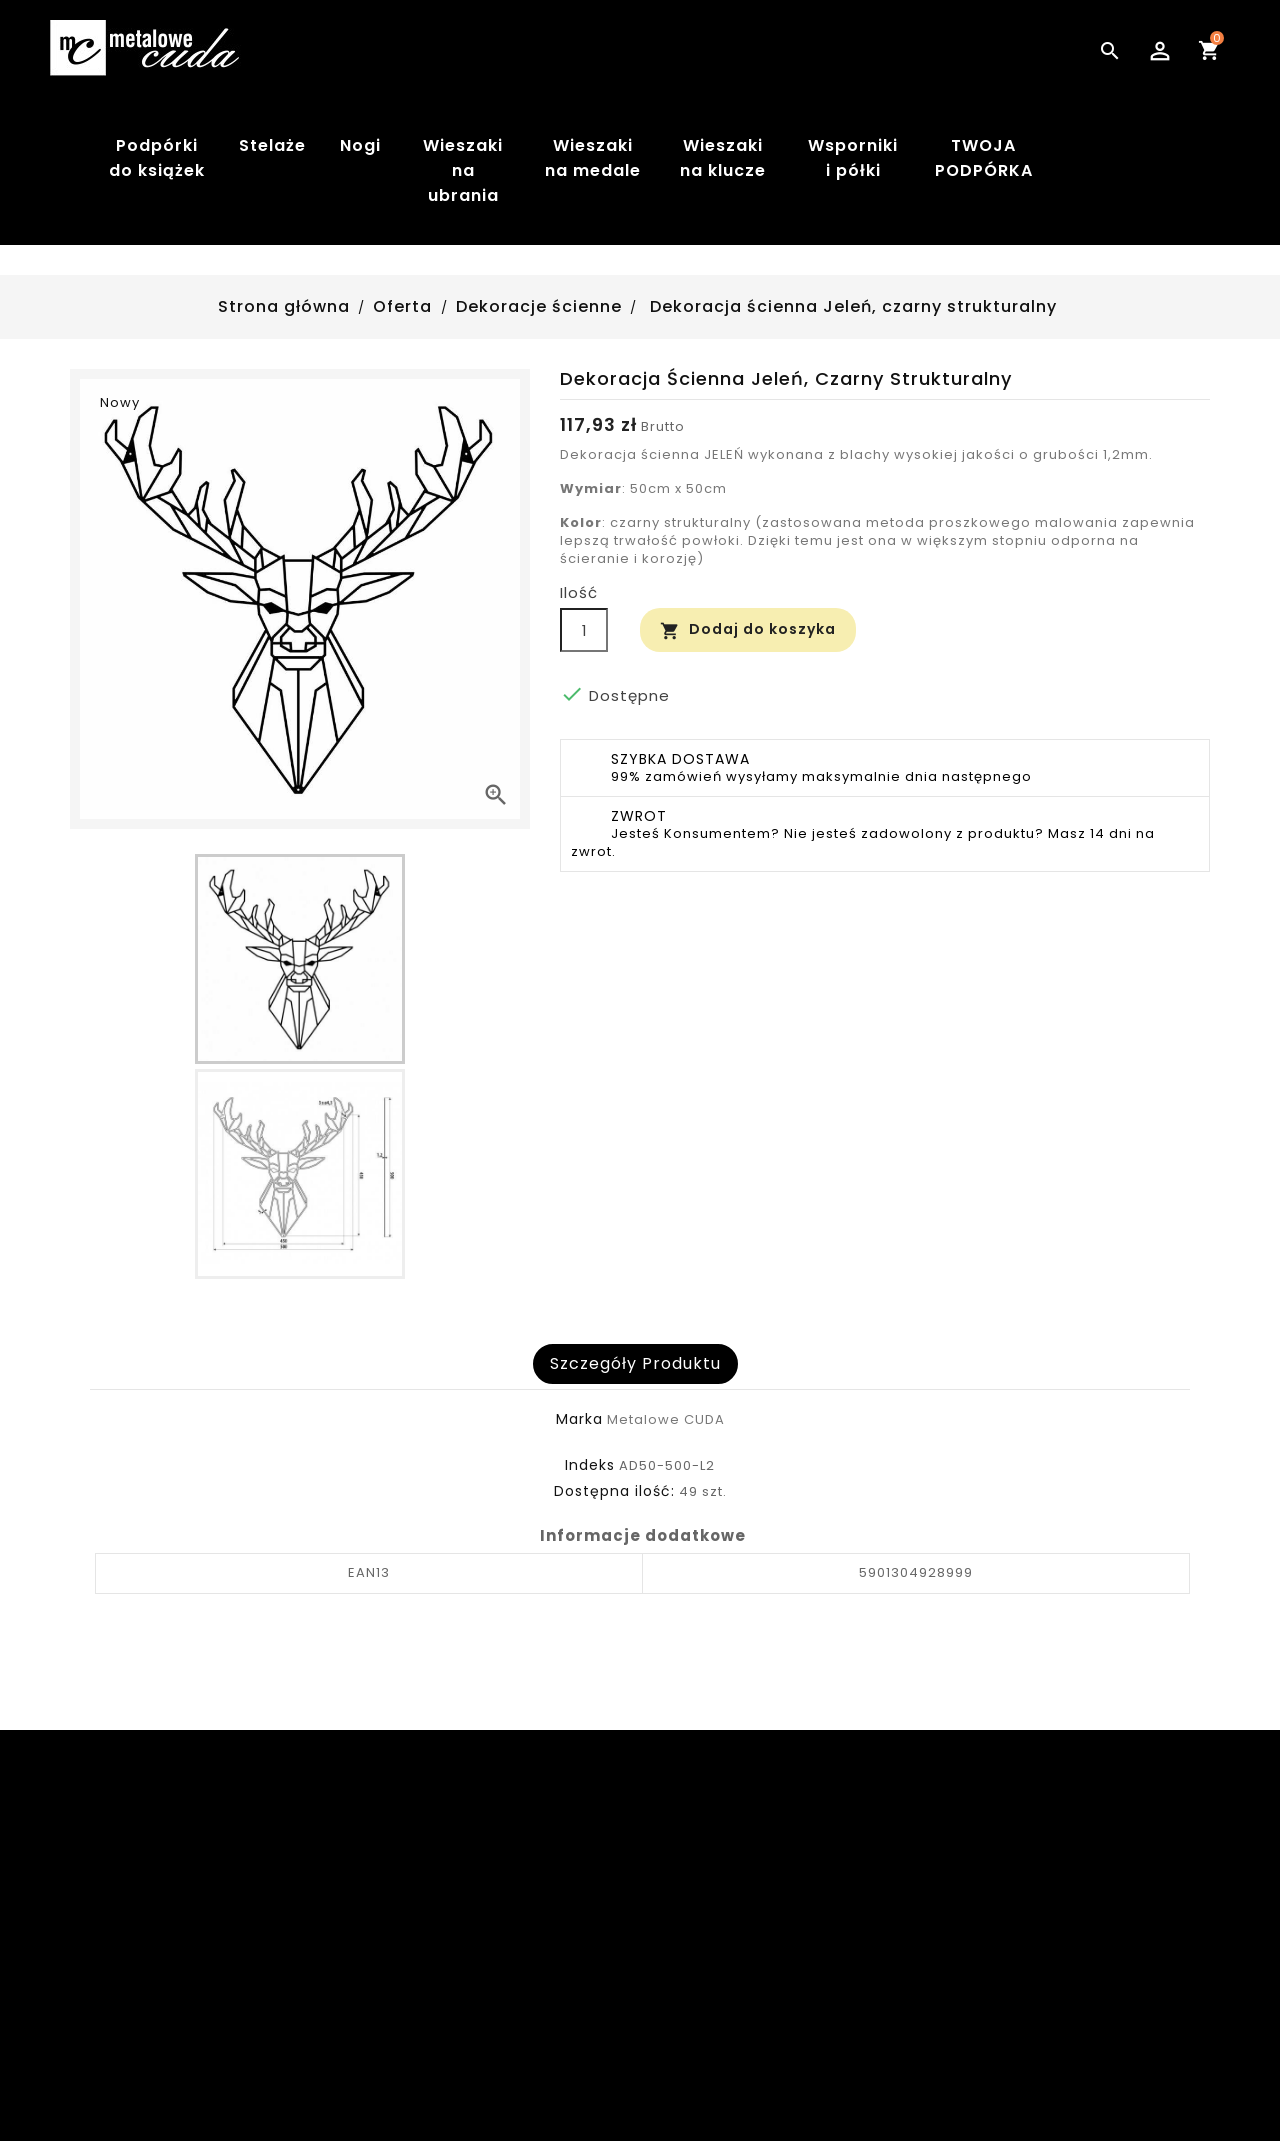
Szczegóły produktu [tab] (635, 1363)
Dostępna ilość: (614, 1491)
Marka (579, 1419)
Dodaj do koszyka (748, 629)
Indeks (590, 1465)
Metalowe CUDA (666, 1419)
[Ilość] (584, 630)
